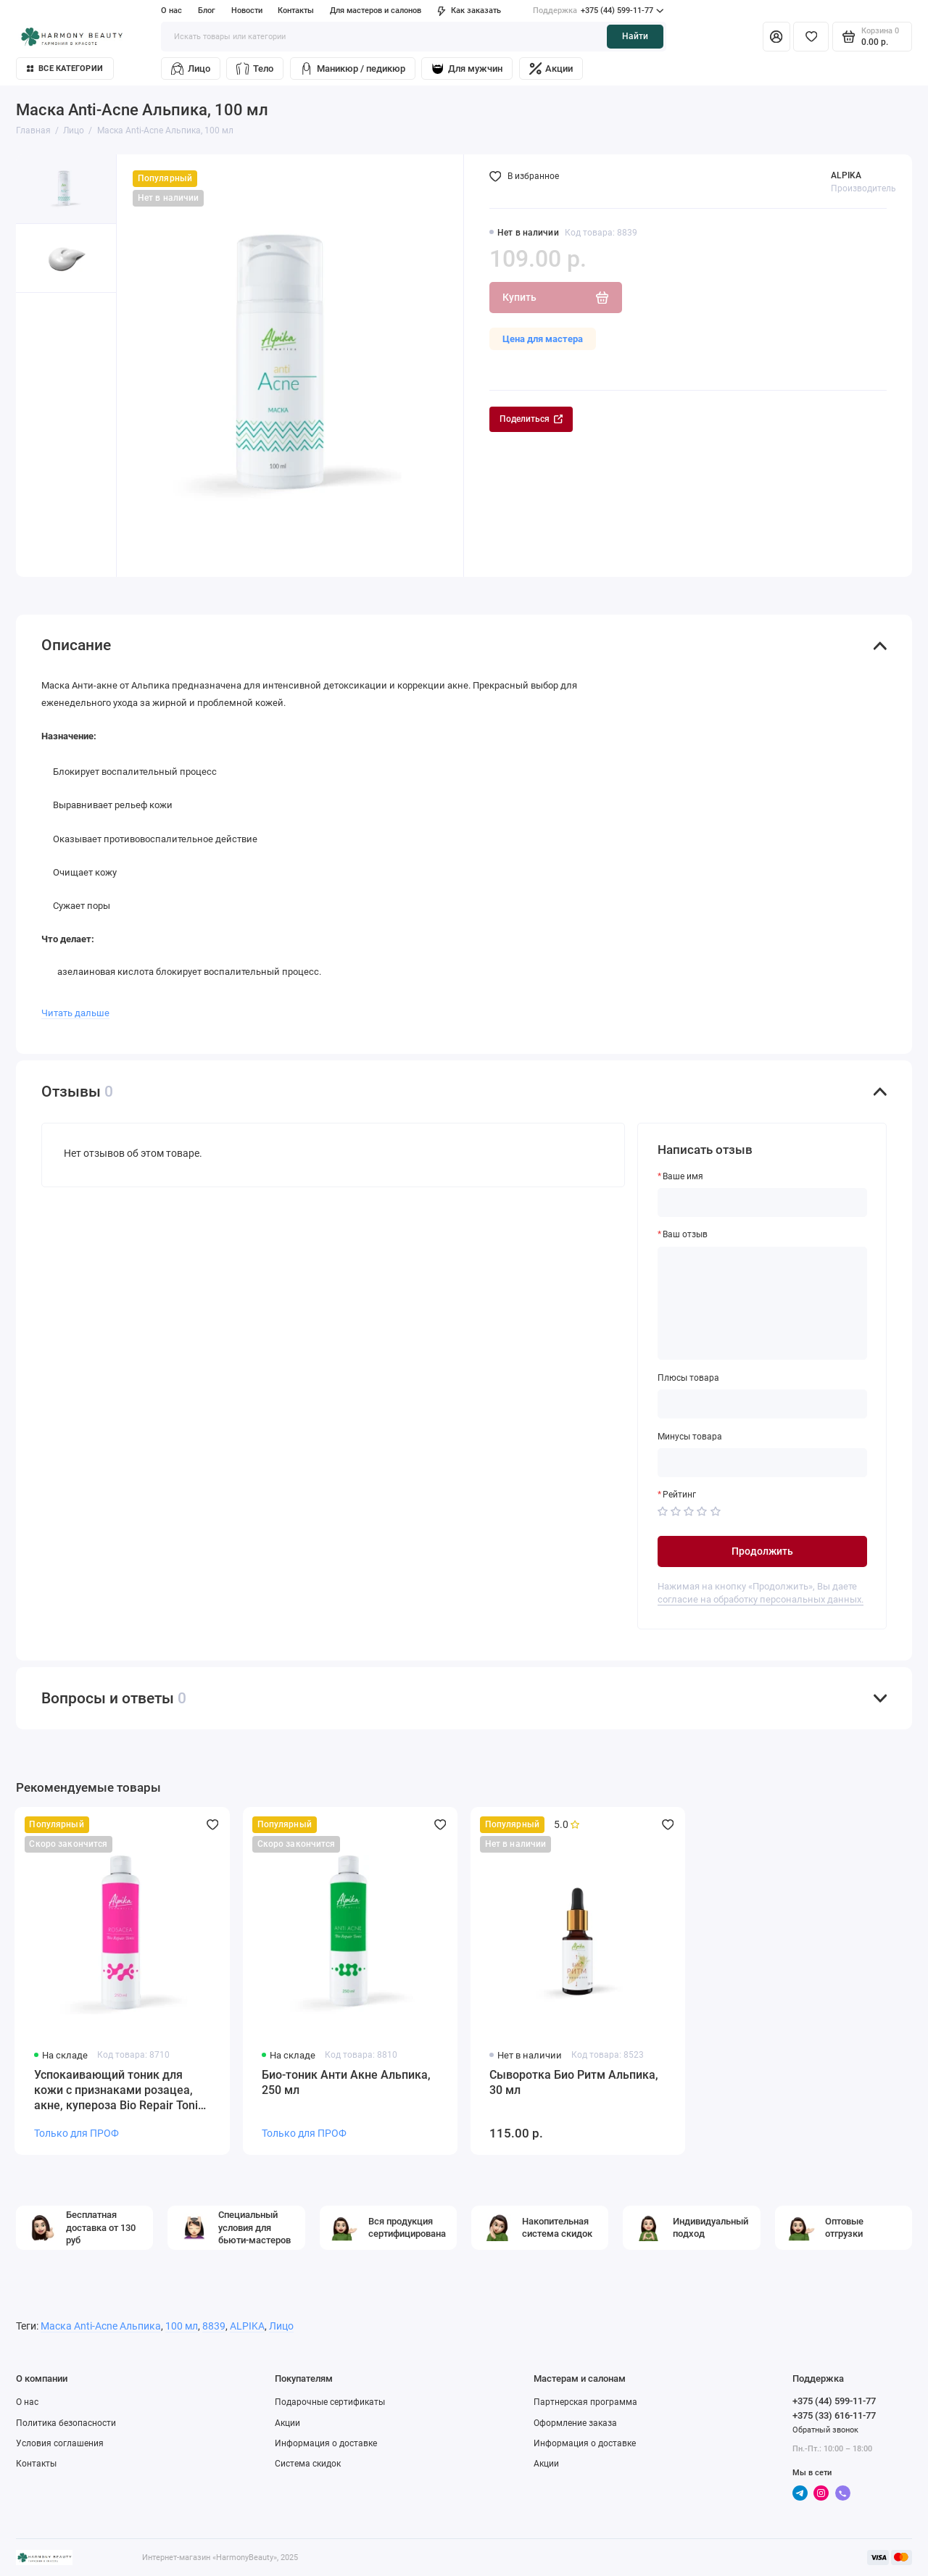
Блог (206, 10)
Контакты (296, 10)
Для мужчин (466, 68)
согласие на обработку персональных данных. (760, 1599)
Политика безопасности (66, 2423)
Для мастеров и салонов (375, 10)
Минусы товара (690, 1437)
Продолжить (762, 1551)
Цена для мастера (542, 338)
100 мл (181, 2326)
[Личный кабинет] (776, 36)
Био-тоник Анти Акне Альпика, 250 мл (346, 2082)
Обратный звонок (825, 2430)
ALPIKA (846, 175)
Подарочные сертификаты (330, 2402)
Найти (635, 36)
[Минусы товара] (763, 1462)
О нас (171, 10)
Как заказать (469, 10)
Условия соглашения (60, 2443)
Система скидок (308, 2464)
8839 (213, 2326)
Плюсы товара (688, 1378)
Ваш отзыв (685, 1234)
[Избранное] (811, 36)
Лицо (190, 68)
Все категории (65, 68)
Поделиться (531, 419)
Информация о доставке (326, 2443)
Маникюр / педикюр (352, 68)
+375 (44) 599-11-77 (598, 11)
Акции (551, 68)
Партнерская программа (585, 2402)
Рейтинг (679, 1494)
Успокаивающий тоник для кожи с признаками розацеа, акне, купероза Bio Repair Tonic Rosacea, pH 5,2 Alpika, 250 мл (119, 2091)
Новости (246, 10)
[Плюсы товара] (763, 1403)
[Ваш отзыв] (763, 1303)
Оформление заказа (575, 2423)
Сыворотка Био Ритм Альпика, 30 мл (573, 2082)
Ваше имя (683, 1176)
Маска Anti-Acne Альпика (101, 2326)
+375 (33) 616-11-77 (834, 2415)
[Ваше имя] (763, 1202)
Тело (254, 68)
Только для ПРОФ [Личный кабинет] (76, 2133)
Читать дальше (75, 1012)
